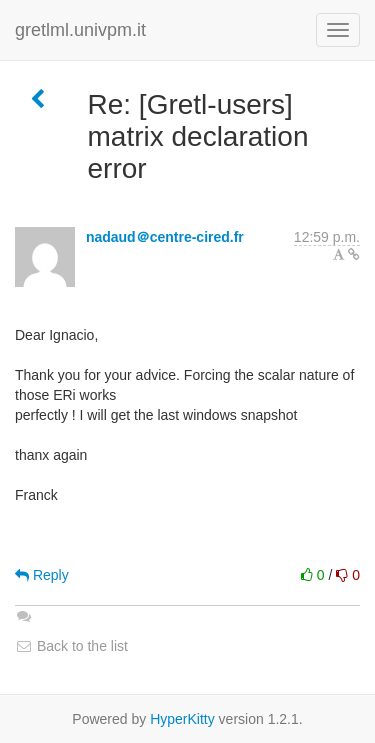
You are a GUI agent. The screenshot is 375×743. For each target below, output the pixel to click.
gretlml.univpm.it (80, 30)
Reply (42, 575)
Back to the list (71, 646)
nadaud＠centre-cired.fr (165, 237)
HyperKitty (182, 719)
